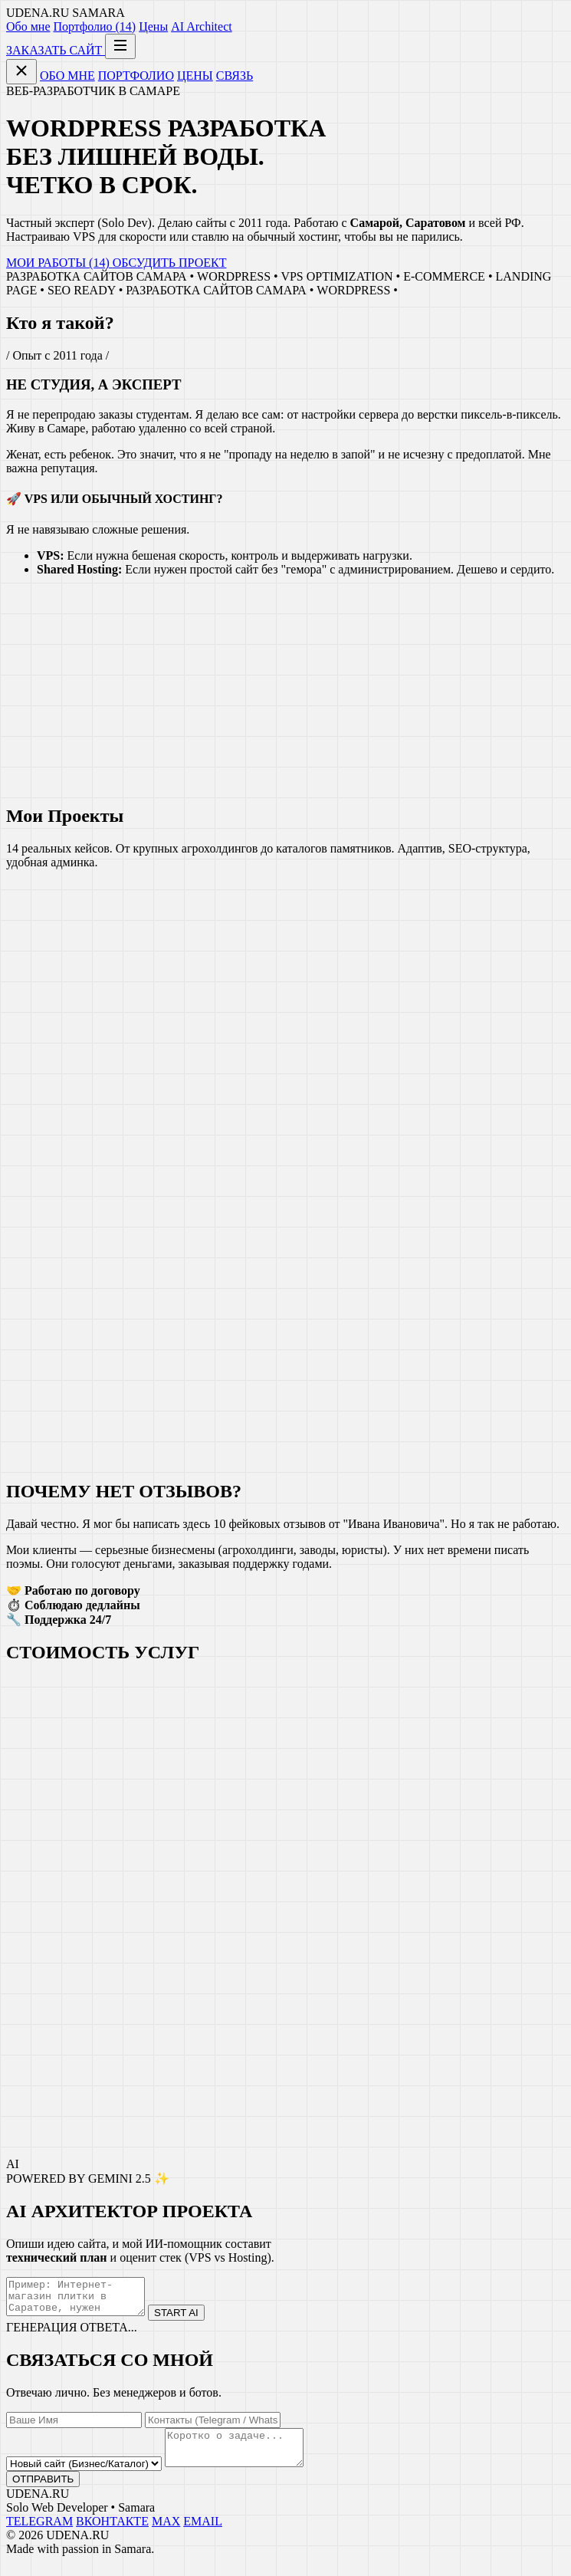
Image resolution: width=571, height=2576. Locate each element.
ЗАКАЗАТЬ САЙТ (55, 50)
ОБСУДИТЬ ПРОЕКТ (170, 262)
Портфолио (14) (94, 26)
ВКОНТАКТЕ (112, 2535)
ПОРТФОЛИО (136, 75)
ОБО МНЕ (67, 75)
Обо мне (28, 26)
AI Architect (201, 26)
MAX (166, 2535)
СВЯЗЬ (234, 75)
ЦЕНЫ (195, 75)
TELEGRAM (39, 2535)
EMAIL (202, 2535)
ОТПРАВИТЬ (43, 2493)
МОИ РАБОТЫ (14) (59, 262)
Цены (153, 26)
